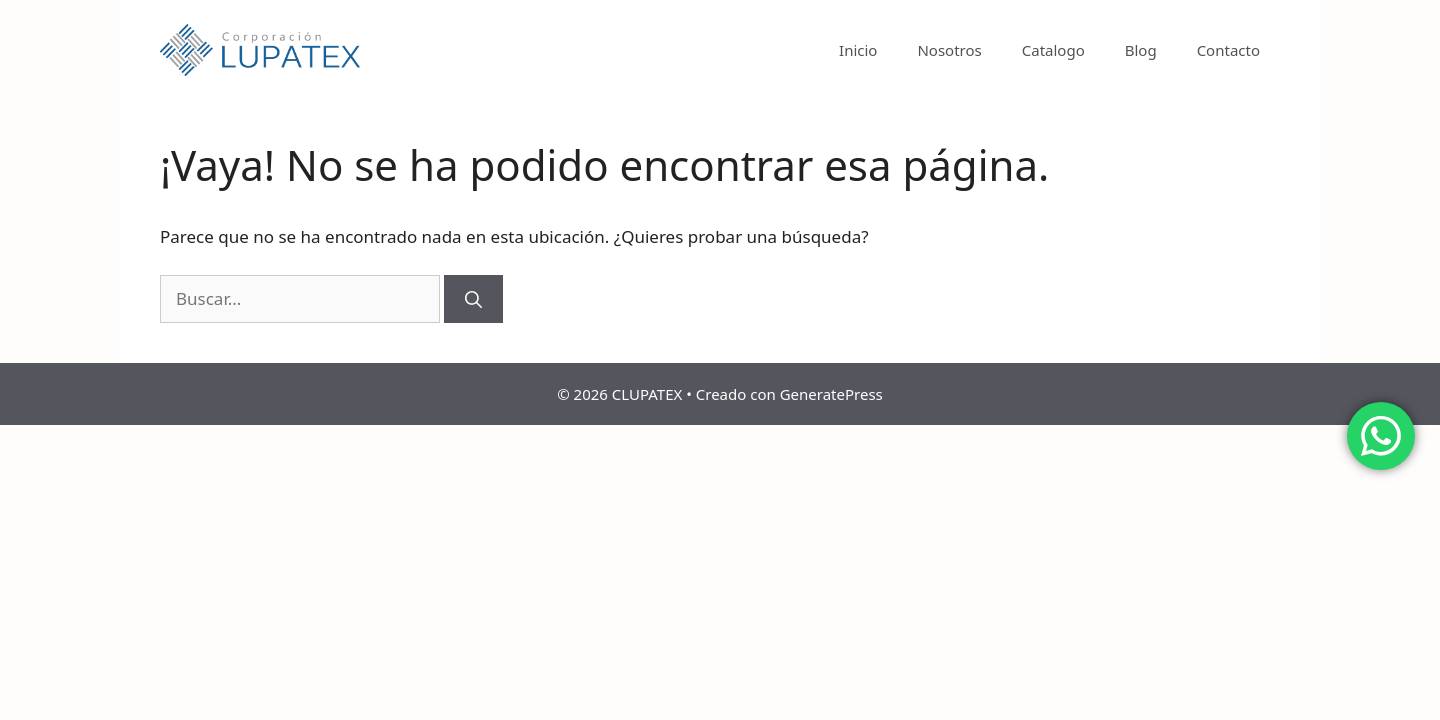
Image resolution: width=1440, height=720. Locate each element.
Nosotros (949, 50)
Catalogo (1053, 50)
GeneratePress (831, 394)
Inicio (858, 50)
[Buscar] (473, 299)
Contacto (1228, 50)
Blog (1141, 50)
